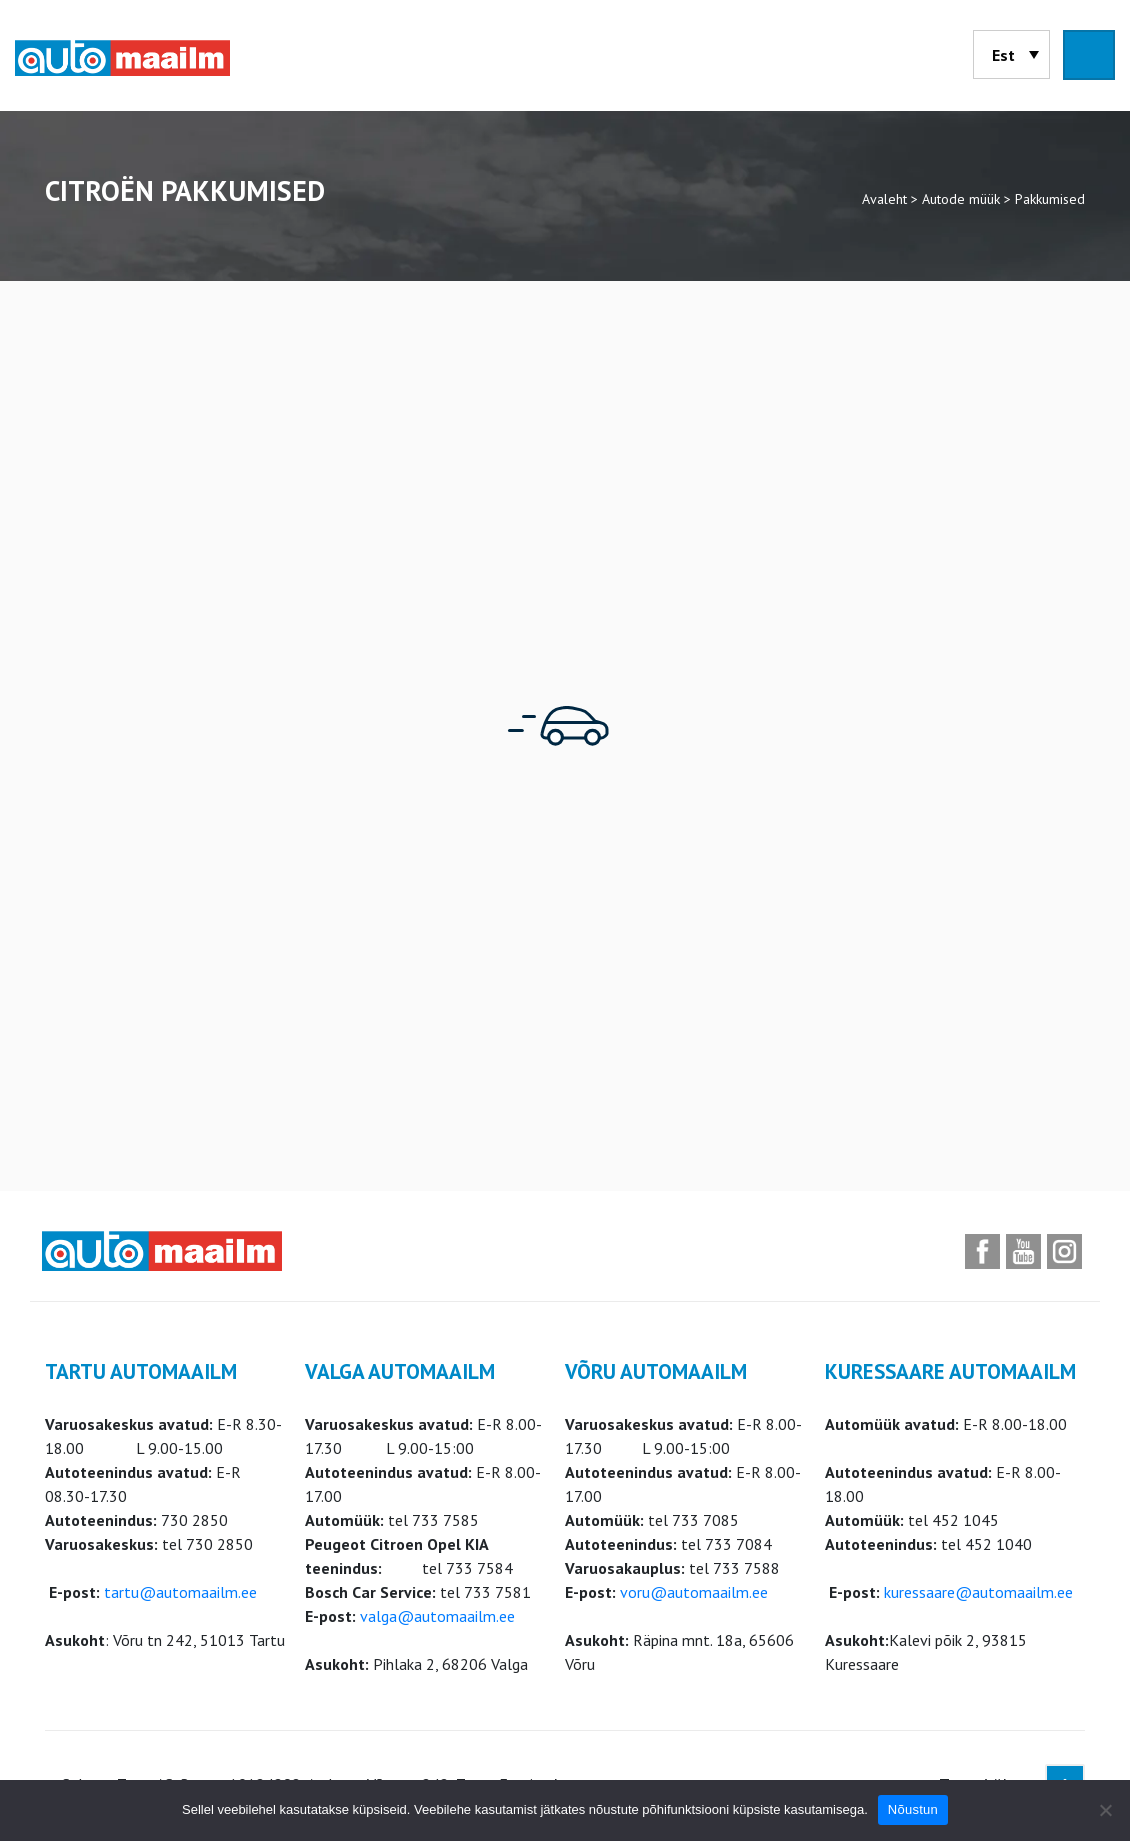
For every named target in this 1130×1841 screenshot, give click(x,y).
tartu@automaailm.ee (180, 1592)
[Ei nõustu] (1105, 1810)
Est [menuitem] (1003, 55)
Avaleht (884, 199)
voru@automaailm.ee (694, 1592)
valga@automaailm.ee (437, 1616)
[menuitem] (1011, 54)
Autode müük (961, 199)
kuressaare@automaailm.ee (978, 1592)
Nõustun (913, 1809)
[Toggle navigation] (1089, 55)
